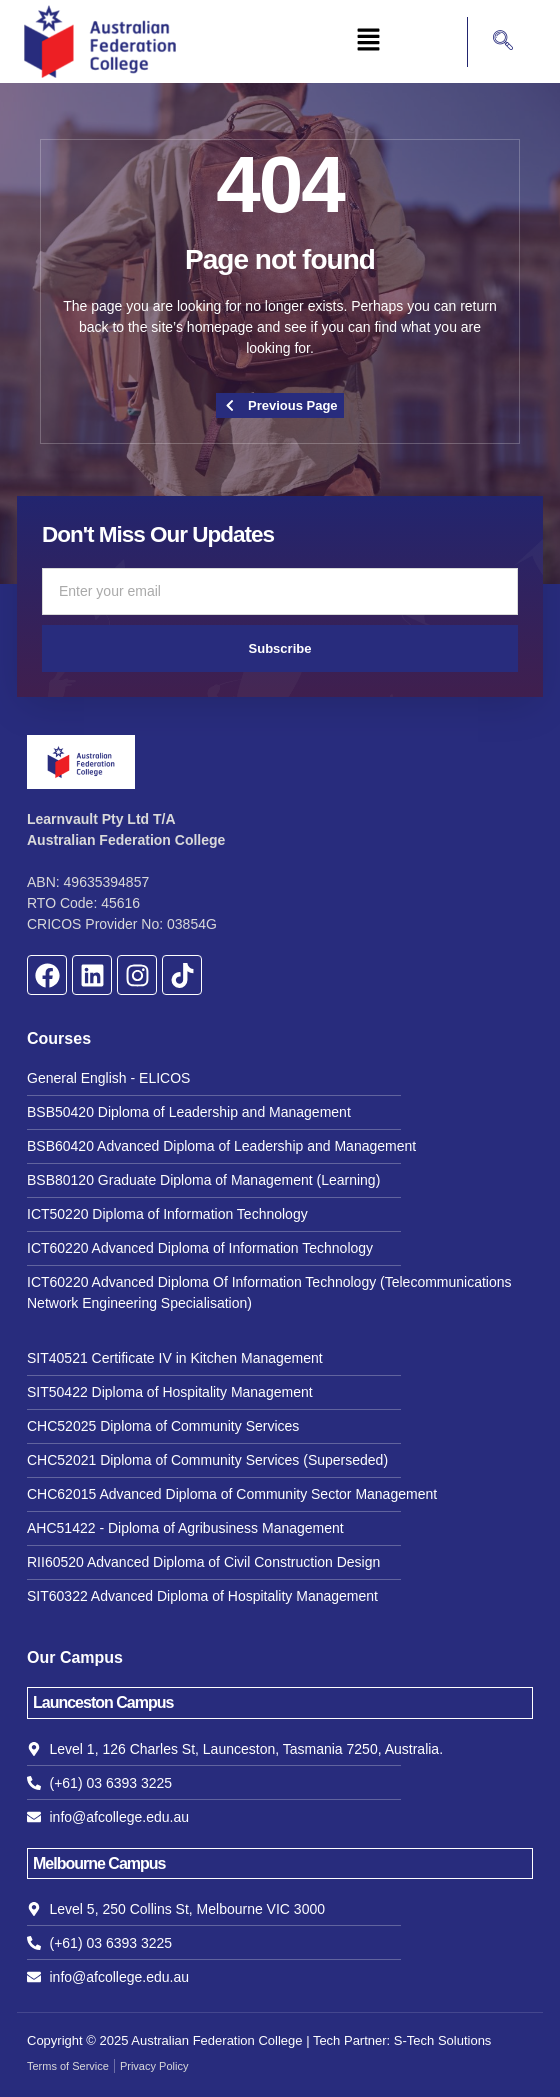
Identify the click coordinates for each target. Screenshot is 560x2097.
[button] (368, 41)
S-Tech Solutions (443, 2040)
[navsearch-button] (493, 42)
